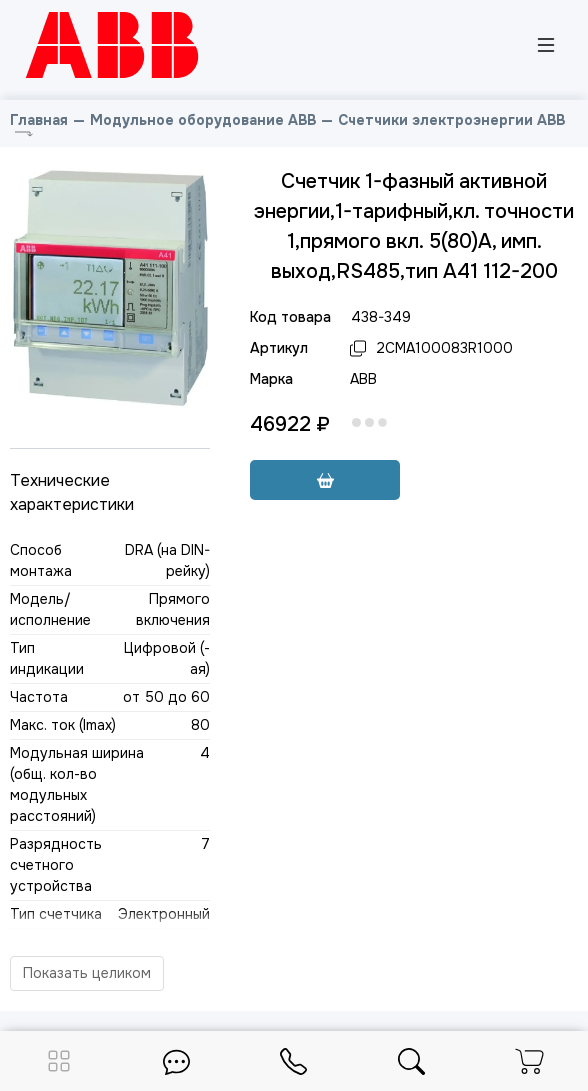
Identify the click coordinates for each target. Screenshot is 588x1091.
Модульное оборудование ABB (203, 120)
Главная (39, 120)
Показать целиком (87, 973)
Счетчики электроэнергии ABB (451, 120)
